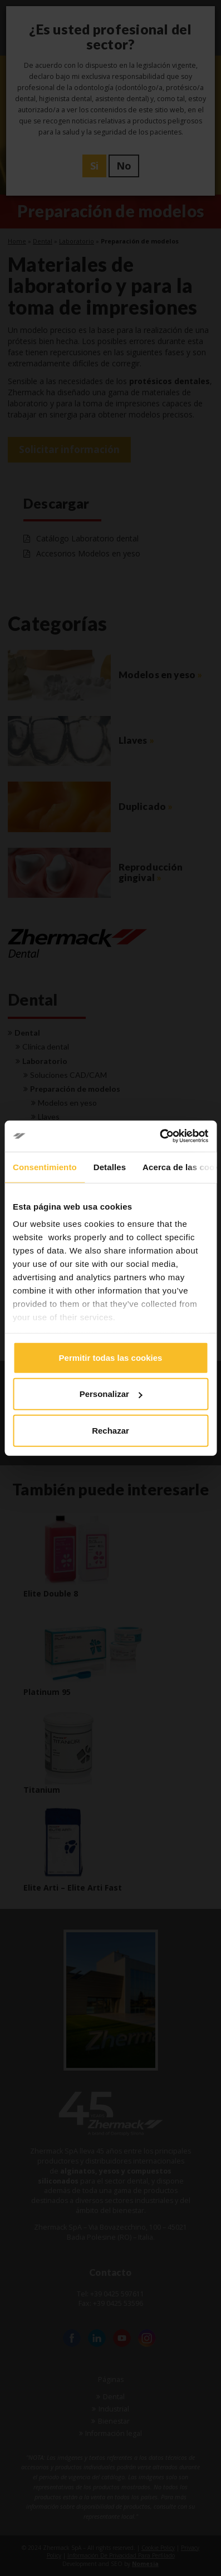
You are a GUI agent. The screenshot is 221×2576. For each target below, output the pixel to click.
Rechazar (110, 1430)
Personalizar (111, 1394)
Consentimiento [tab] (45, 1166)
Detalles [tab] (110, 1166)
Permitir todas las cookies (111, 1357)
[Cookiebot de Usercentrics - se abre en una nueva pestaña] (159, 1136)
